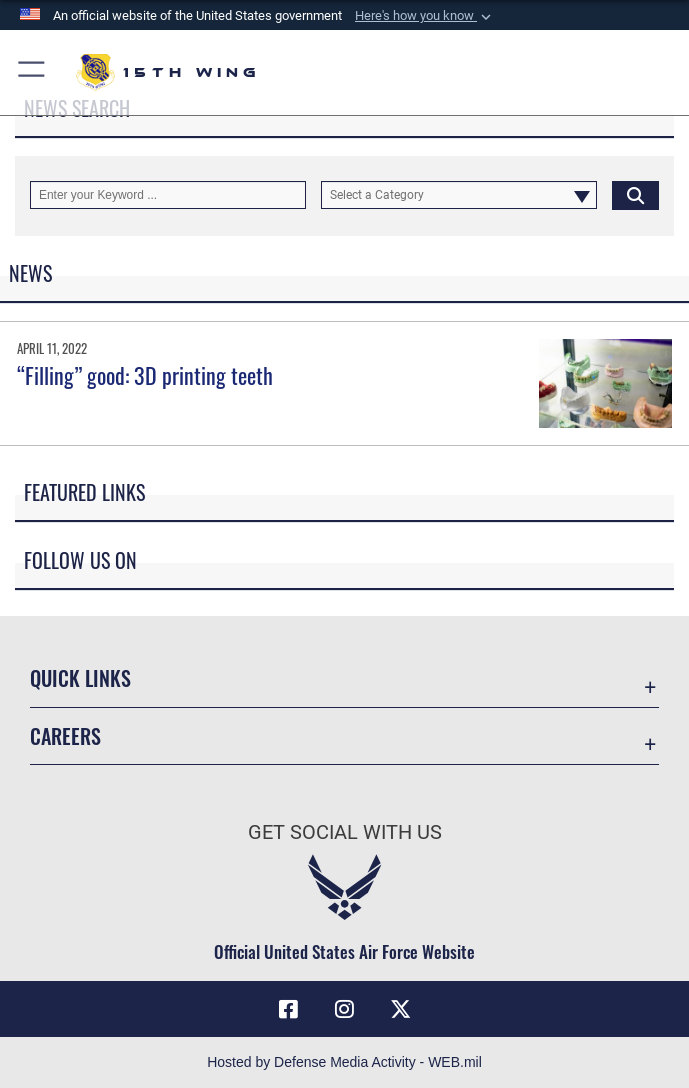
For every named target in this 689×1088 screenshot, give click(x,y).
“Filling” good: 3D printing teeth (145, 375)
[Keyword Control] (168, 194)
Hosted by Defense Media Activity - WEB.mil (344, 1062)
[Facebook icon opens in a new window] (289, 1009)
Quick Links (80, 678)
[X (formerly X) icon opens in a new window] (400, 1009)
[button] (425, 16)
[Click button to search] (635, 194)
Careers (65, 736)
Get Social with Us (345, 832)
